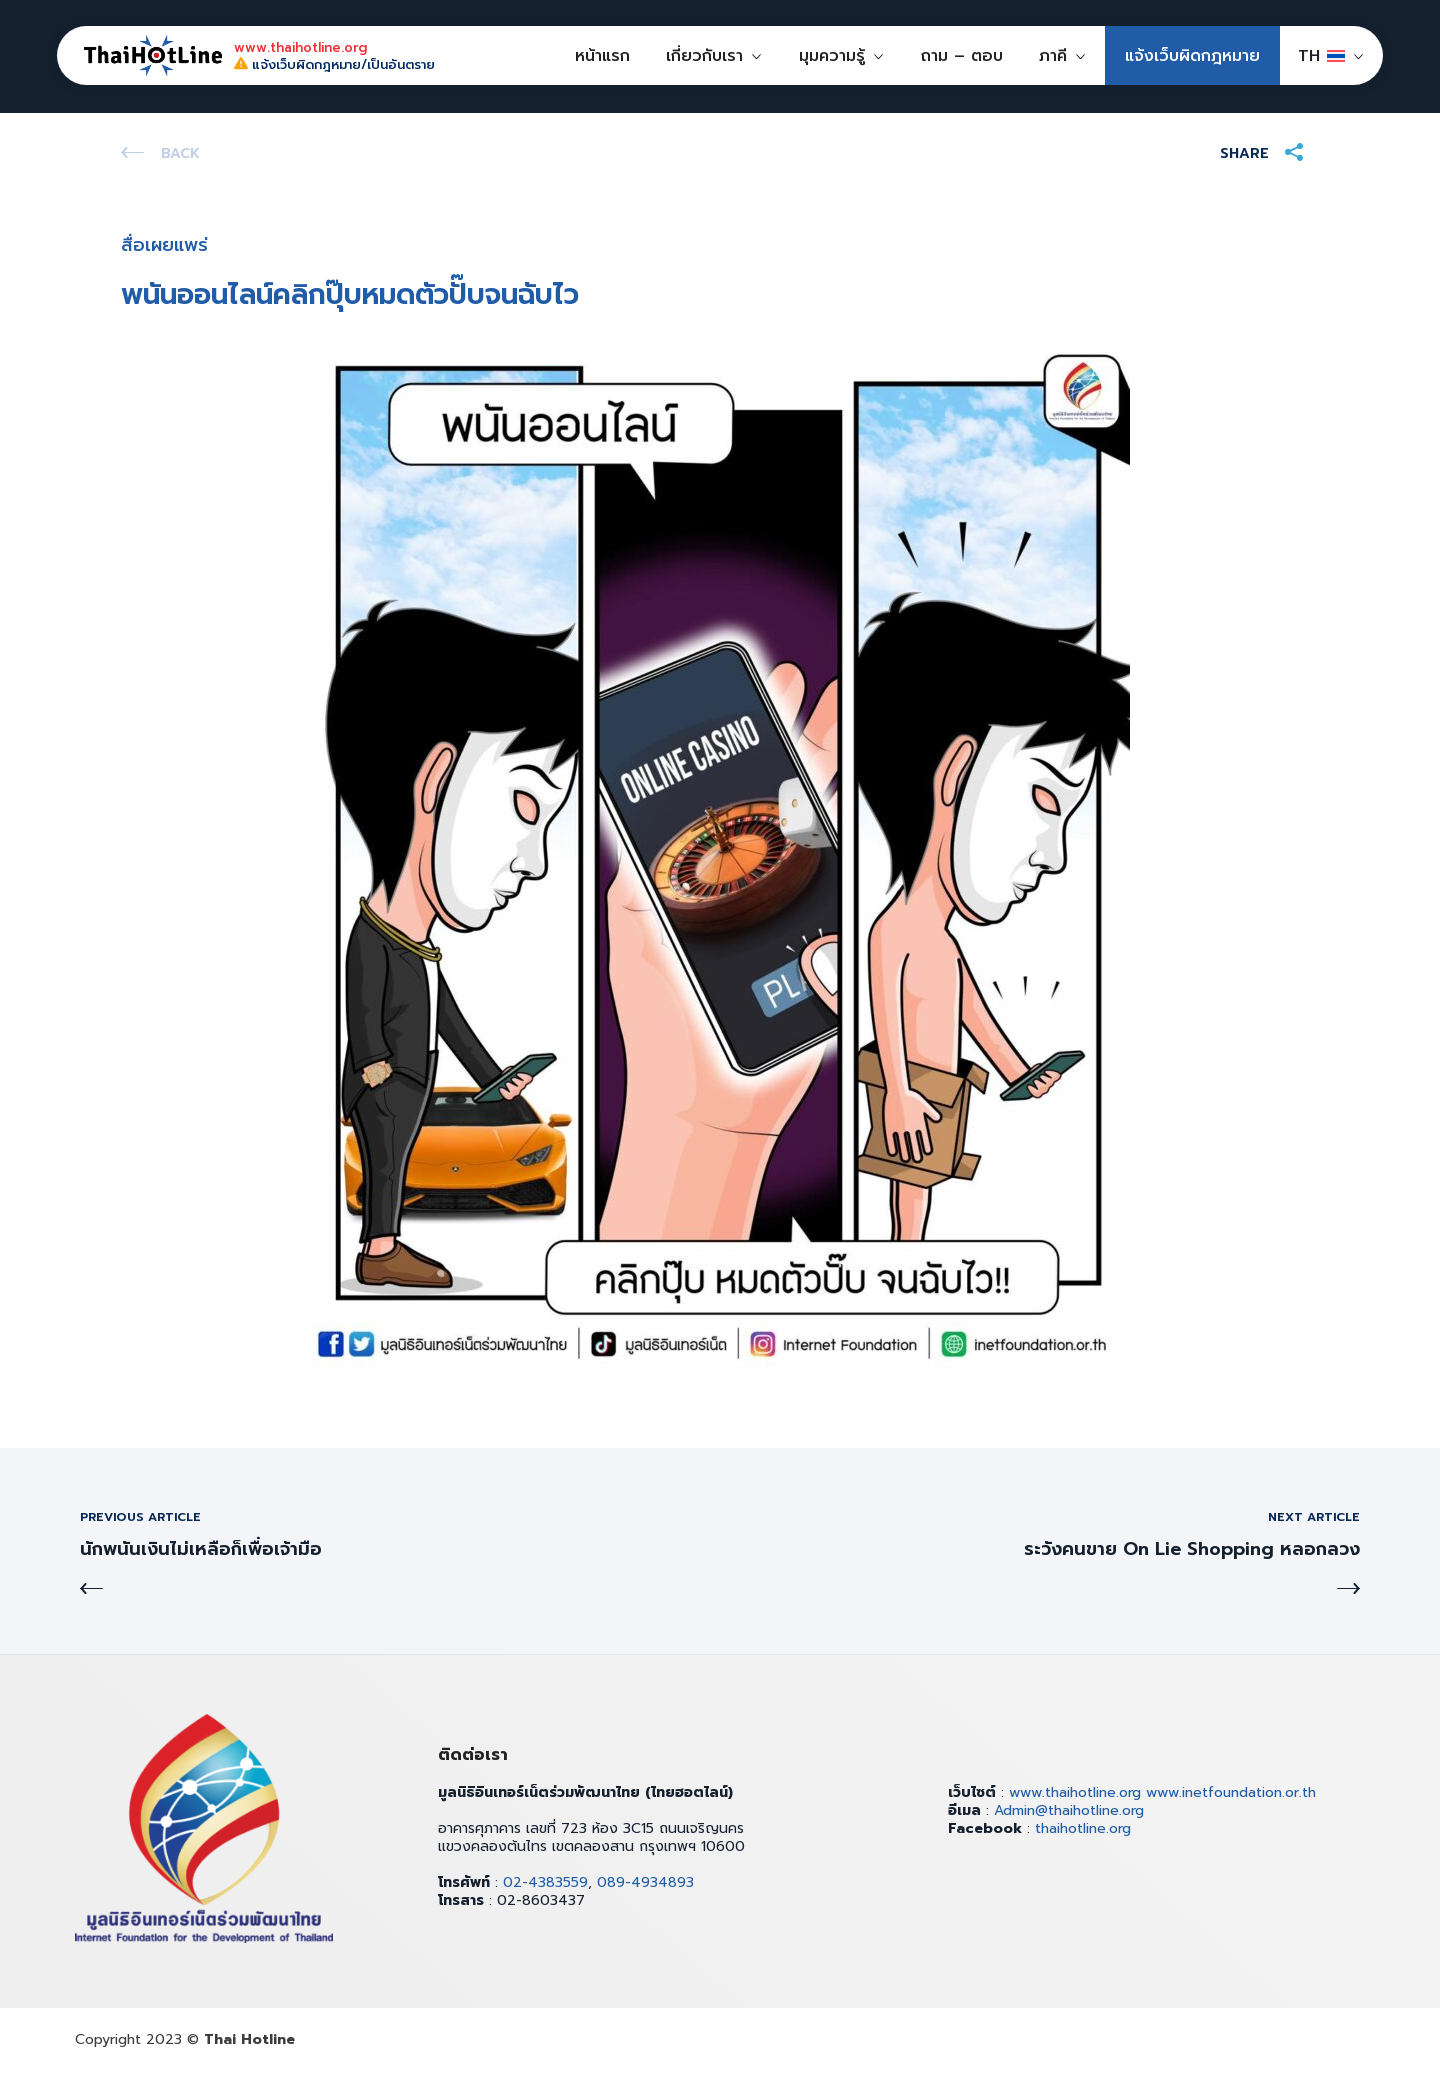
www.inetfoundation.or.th (1231, 1792)
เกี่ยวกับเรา (704, 56)
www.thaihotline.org (1075, 1792)
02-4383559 (545, 1882)
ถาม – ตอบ (962, 56)
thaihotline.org (1083, 1828)
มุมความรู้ (832, 56)
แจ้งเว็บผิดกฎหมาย (1192, 56)
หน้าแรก (602, 56)
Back (180, 153)
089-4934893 (645, 1882)
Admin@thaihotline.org (1069, 1810)
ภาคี (1053, 56)
